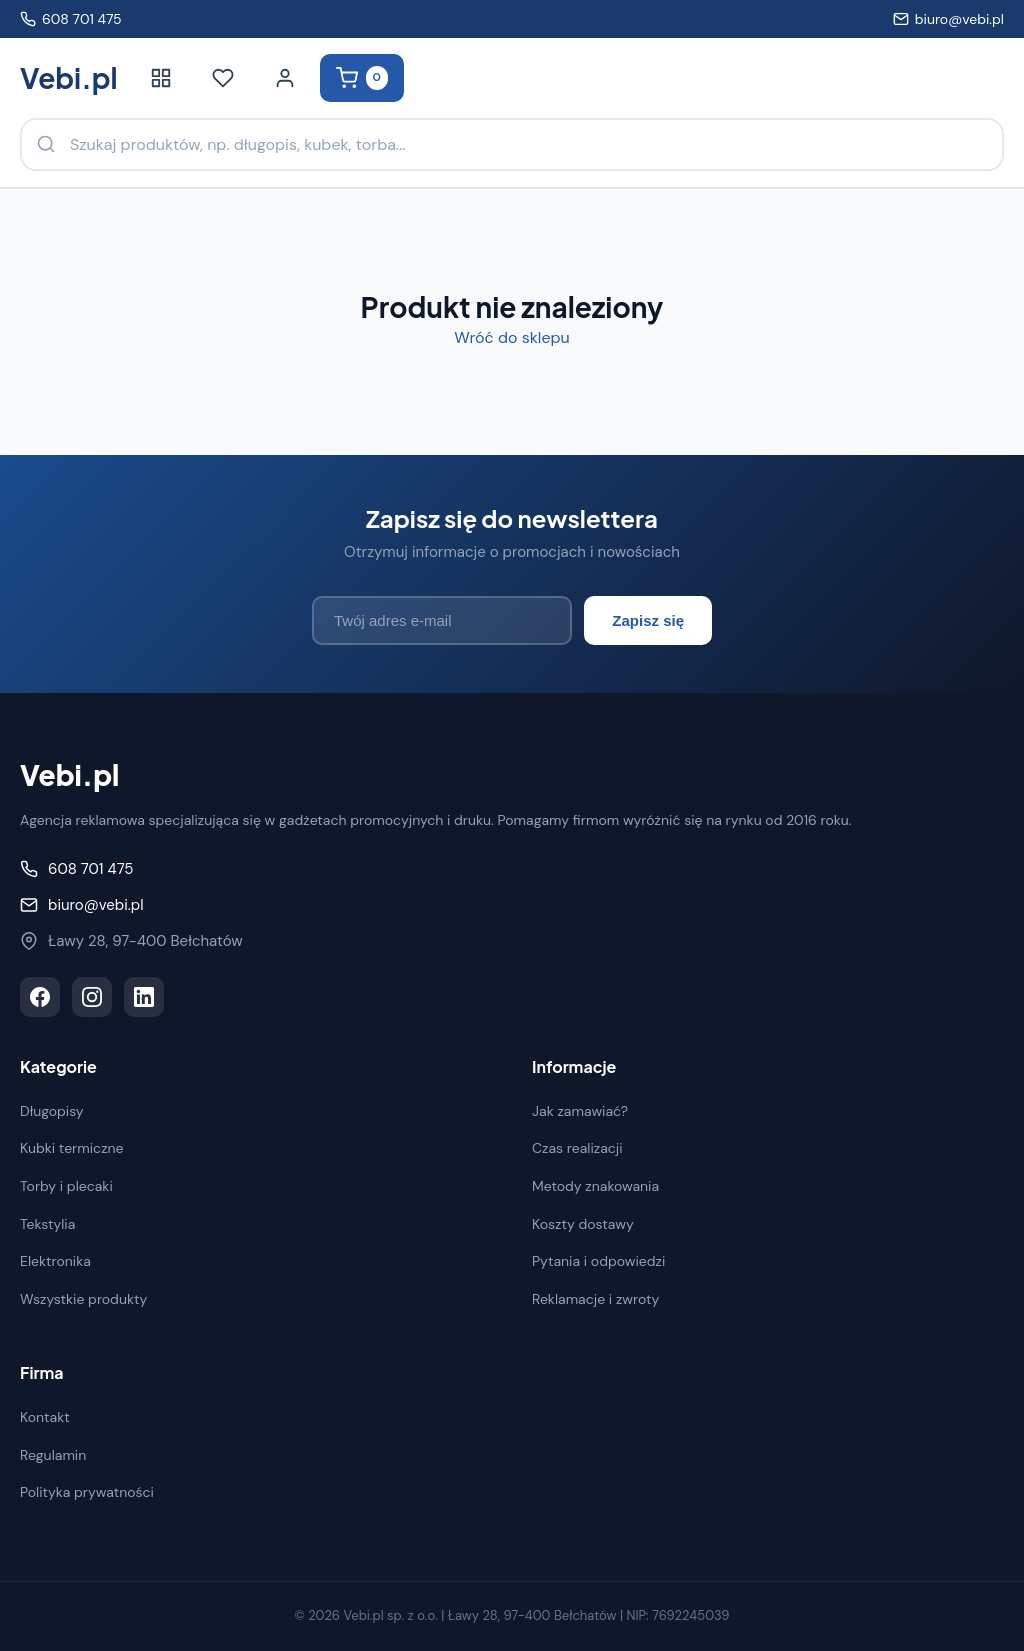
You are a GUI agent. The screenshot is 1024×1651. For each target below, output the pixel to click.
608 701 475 (71, 19)
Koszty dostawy (583, 1224)
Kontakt (45, 1417)
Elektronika (55, 1261)
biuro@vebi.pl (948, 19)
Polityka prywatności (87, 1492)
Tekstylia (47, 1224)
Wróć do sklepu (511, 337)
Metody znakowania (595, 1186)
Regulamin (53, 1455)
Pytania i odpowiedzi (598, 1261)
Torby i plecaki (66, 1186)
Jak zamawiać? (580, 1111)
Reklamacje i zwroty (595, 1299)
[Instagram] (92, 997)
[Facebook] (40, 997)
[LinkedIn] (144, 997)
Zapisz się (648, 620)
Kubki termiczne (72, 1148)
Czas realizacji (577, 1148)
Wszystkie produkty (83, 1299)
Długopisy (52, 1111)
